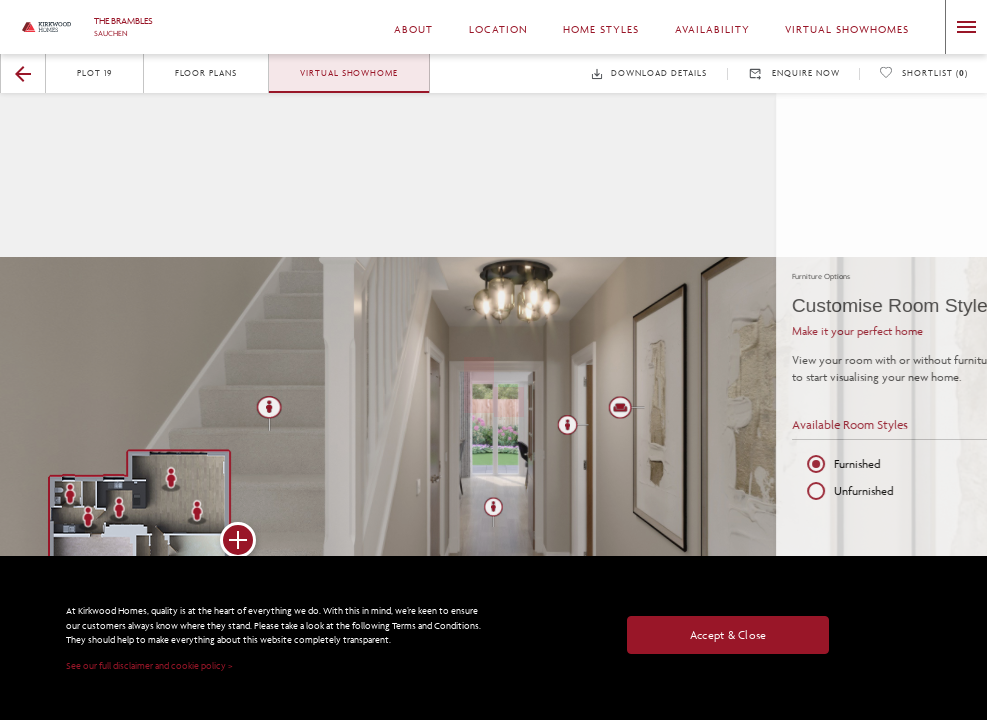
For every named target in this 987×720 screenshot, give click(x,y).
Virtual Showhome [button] (349, 72)
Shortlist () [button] (923, 73)
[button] (23, 74)
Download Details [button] (649, 73)
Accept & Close (728, 634)
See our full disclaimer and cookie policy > (149, 667)
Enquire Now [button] (793, 74)
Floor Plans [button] (206, 72)
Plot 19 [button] (94, 72)
